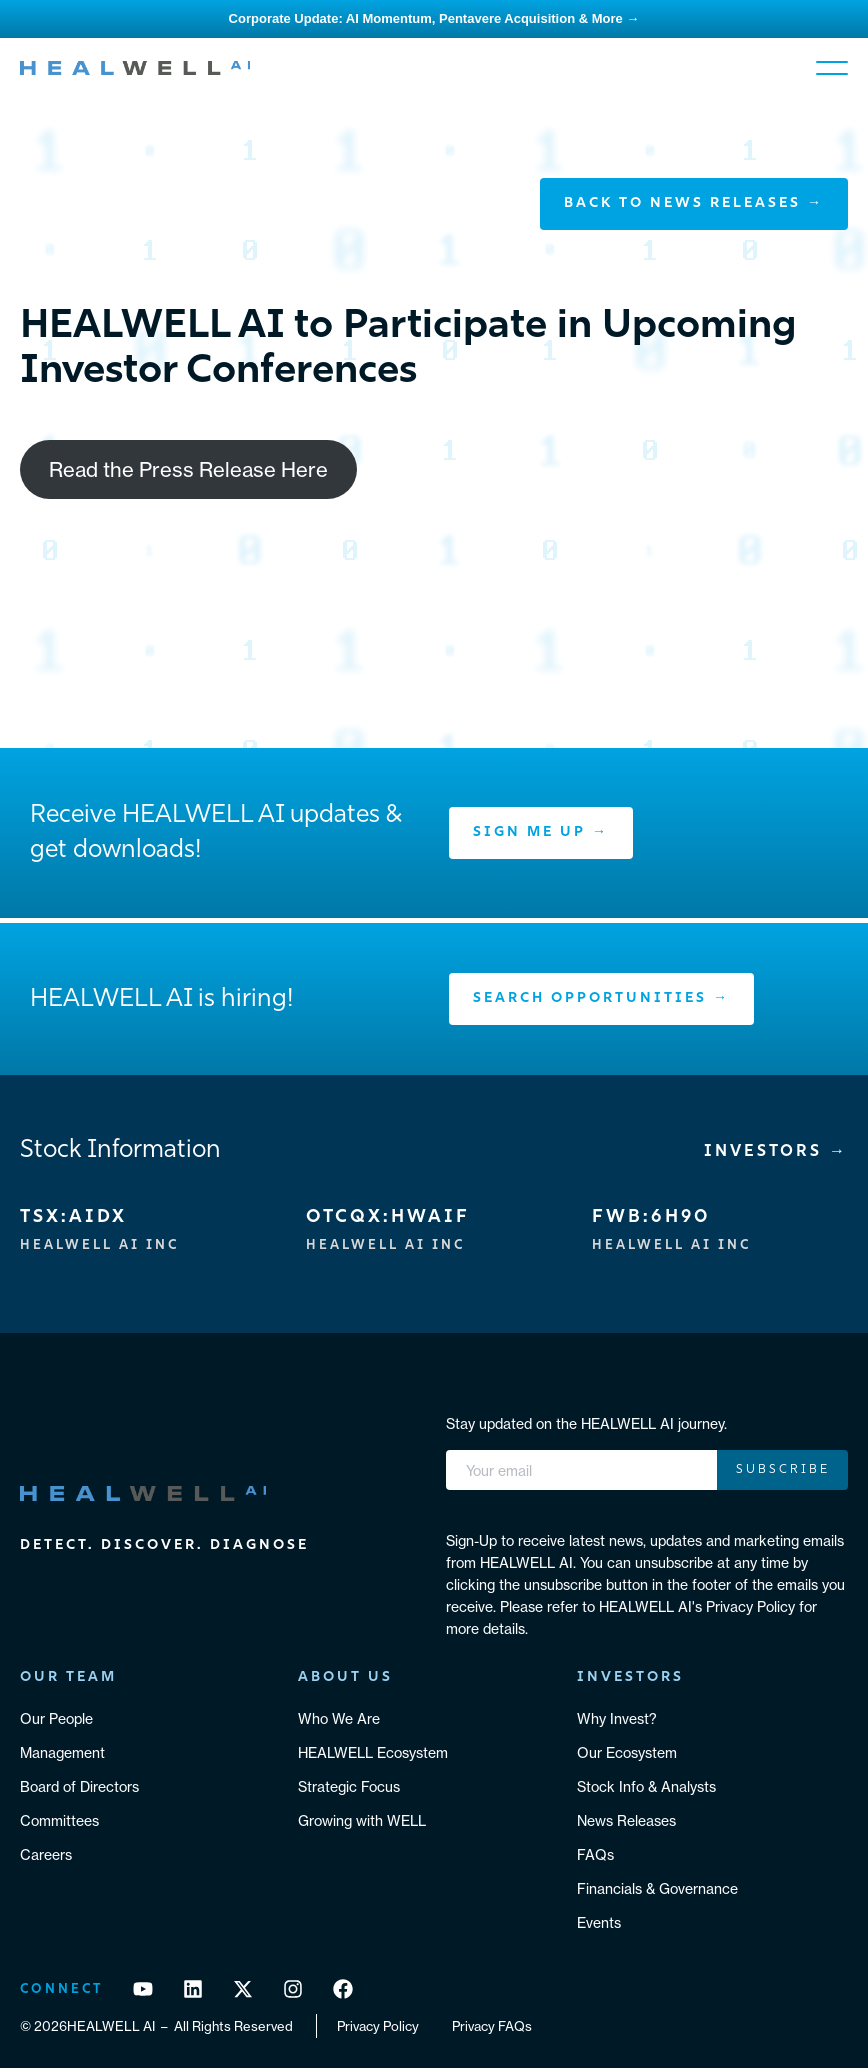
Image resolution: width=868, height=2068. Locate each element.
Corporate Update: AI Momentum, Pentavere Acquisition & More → (434, 18)
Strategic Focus (349, 1787)
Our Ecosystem (627, 1753)
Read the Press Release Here (188, 469)
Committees (59, 1821)
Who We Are (339, 1719)
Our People (56, 1719)
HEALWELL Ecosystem (373, 1753)
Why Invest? (617, 1719)
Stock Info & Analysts (646, 1787)
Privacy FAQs (492, 2026)
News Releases (626, 1821)
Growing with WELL (362, 1821)
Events (599, 1923)
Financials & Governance (657, 1889)
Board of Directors (79, 1787)
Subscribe (783, 1470)
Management (62, 1753)
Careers (46, 1855)
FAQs (595, 1855)
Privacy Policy (378, 2026)
